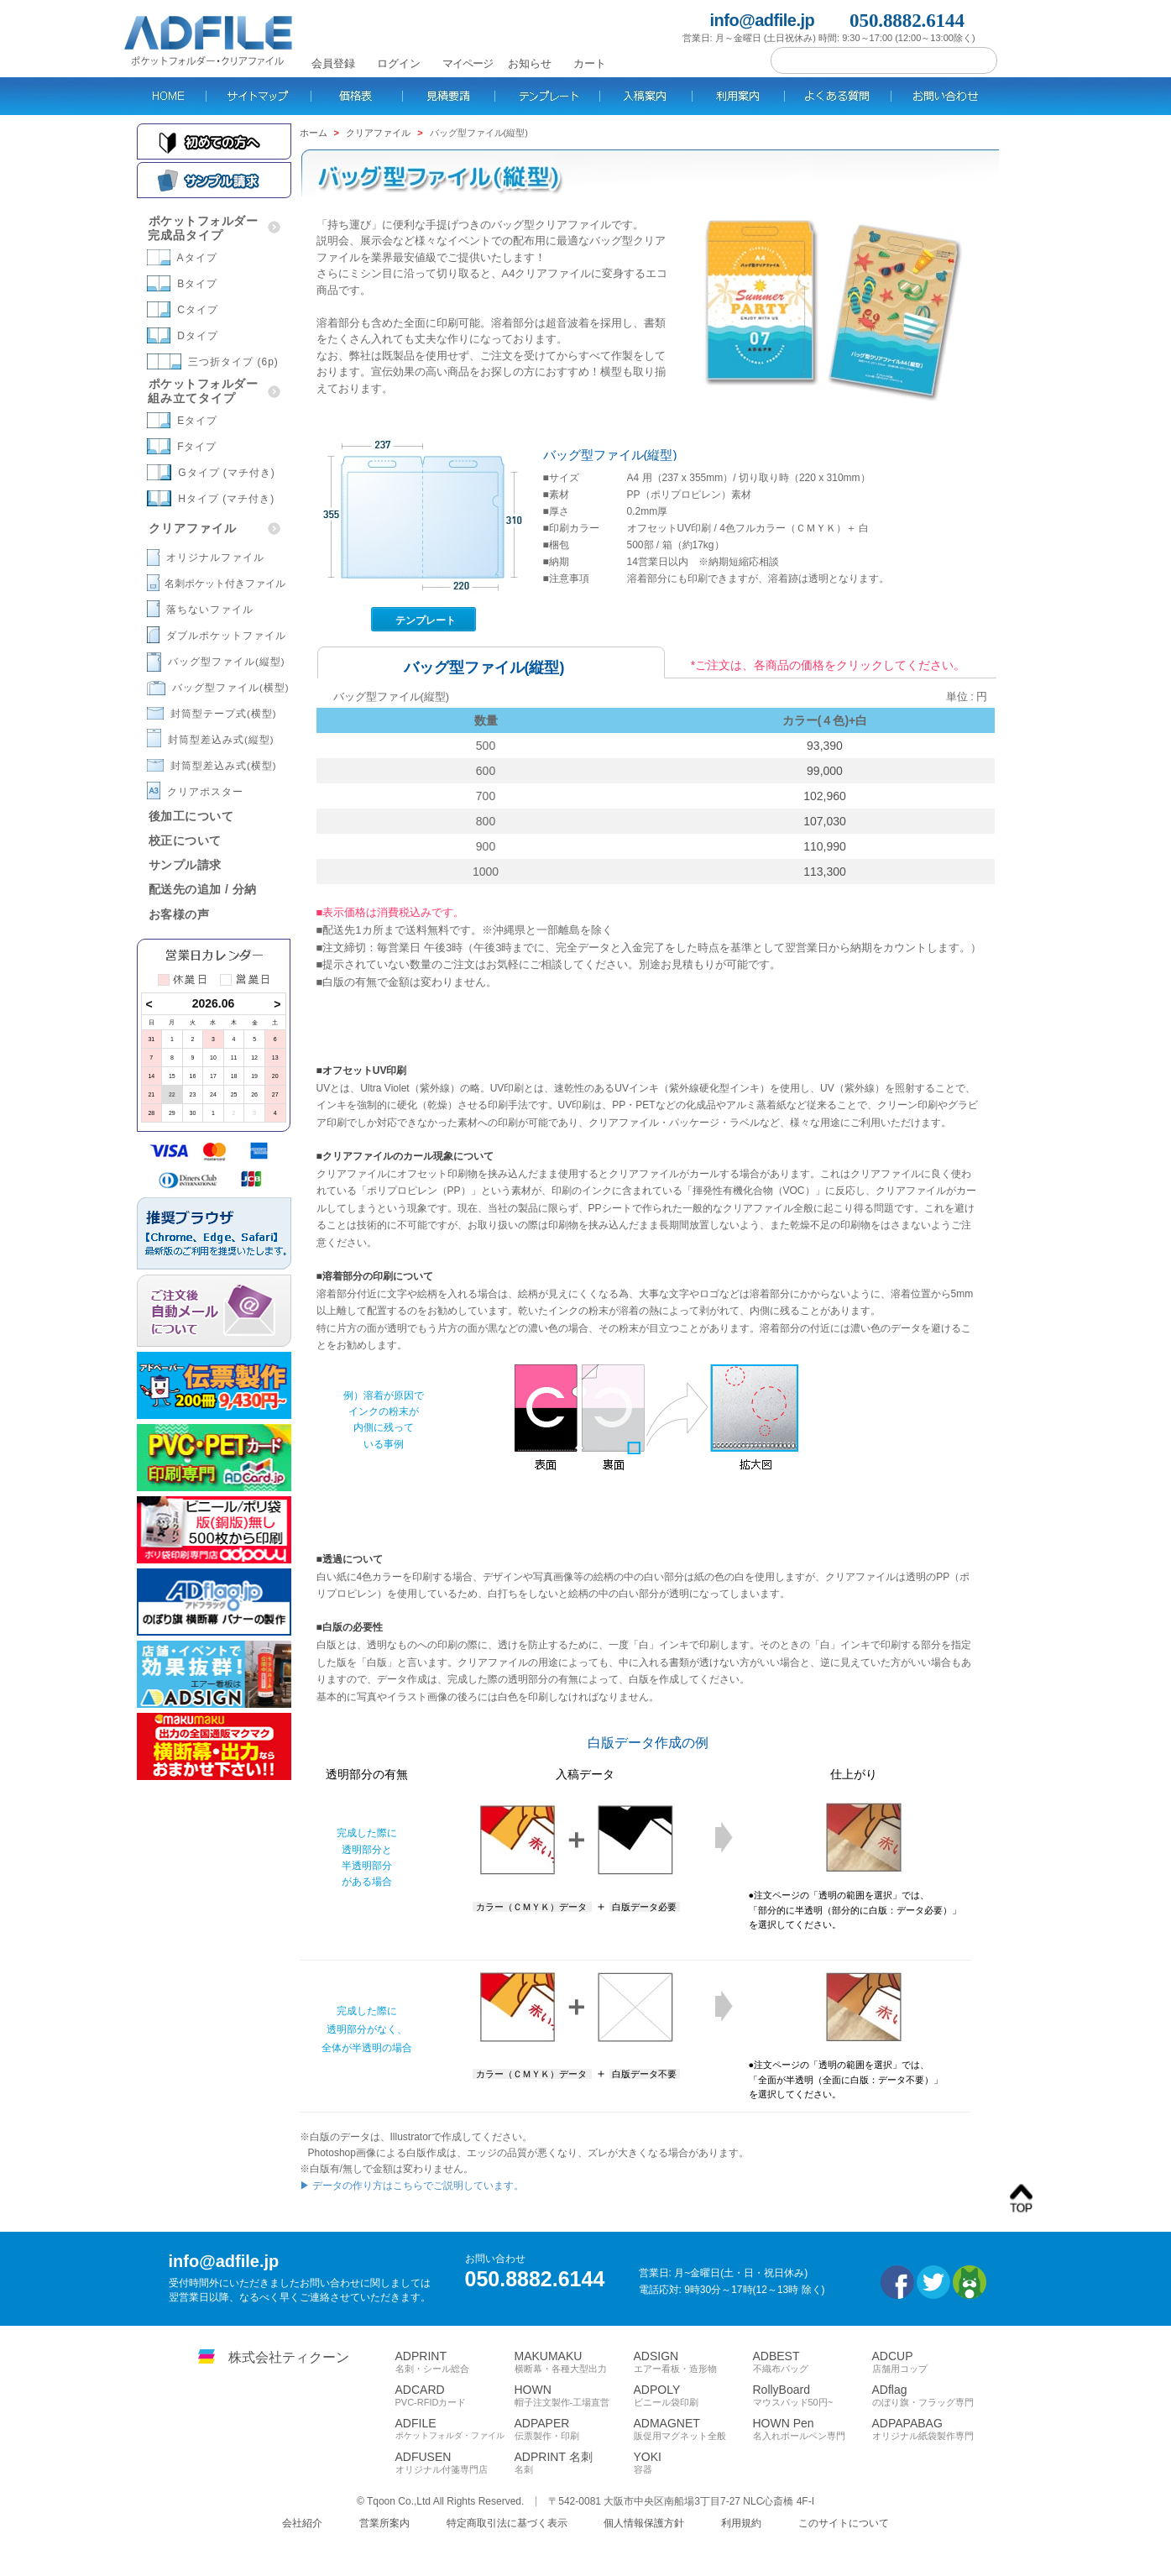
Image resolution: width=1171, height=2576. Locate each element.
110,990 (824, 846)
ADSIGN (693, 2361)
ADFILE (455, 2428)
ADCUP (931, 2361)
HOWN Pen (812, 2429)
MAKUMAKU (574, 2361)
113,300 (824, 871)
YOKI (693, 2462)
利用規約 (741, 2523)
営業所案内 (384, 2523)
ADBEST (812, 2361)
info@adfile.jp (762, 20)
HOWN (574, 2395)
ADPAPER (574, 2429)
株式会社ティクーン (288, 2357)
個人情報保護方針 (644, 2523)
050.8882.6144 (907, 20)
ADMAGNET (693, 2429)
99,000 (825, 771)
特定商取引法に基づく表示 (507, 2523)
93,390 (825, 745)
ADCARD (455, 2395)
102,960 (824, 796)
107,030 (824, 821)
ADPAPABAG (931, 2429)
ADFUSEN (455, 2462)
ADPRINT (455, 2361)
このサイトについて (843, 2523)
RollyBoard (812, 2395)
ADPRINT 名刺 (574, 2462)
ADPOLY (693, 2395)
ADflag (931, 2395)
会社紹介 (302, 2523)
